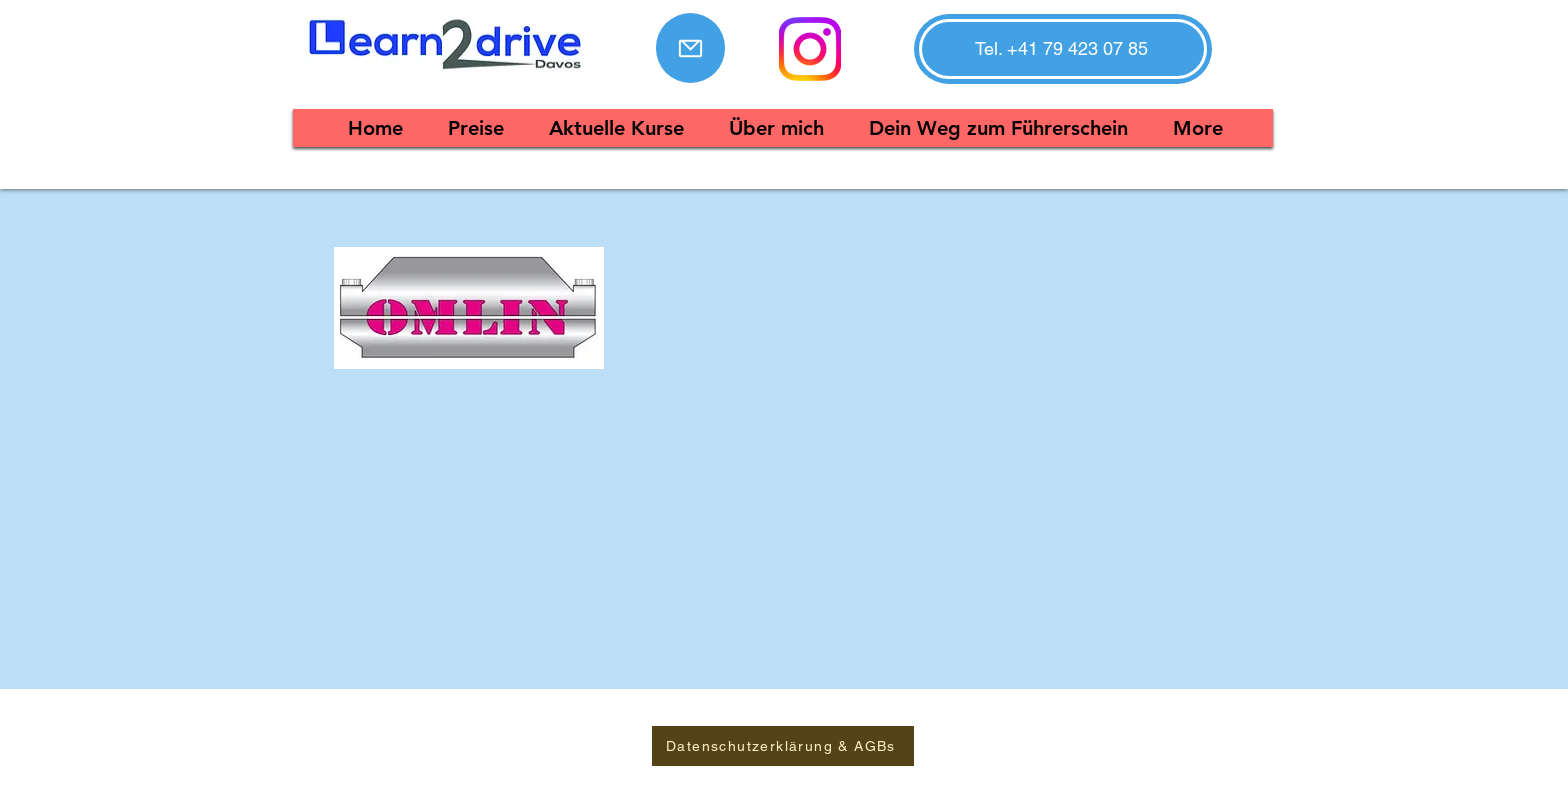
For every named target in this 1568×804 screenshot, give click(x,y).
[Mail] (690, 48)
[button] (1061, 49)
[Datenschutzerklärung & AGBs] (783, 746)
